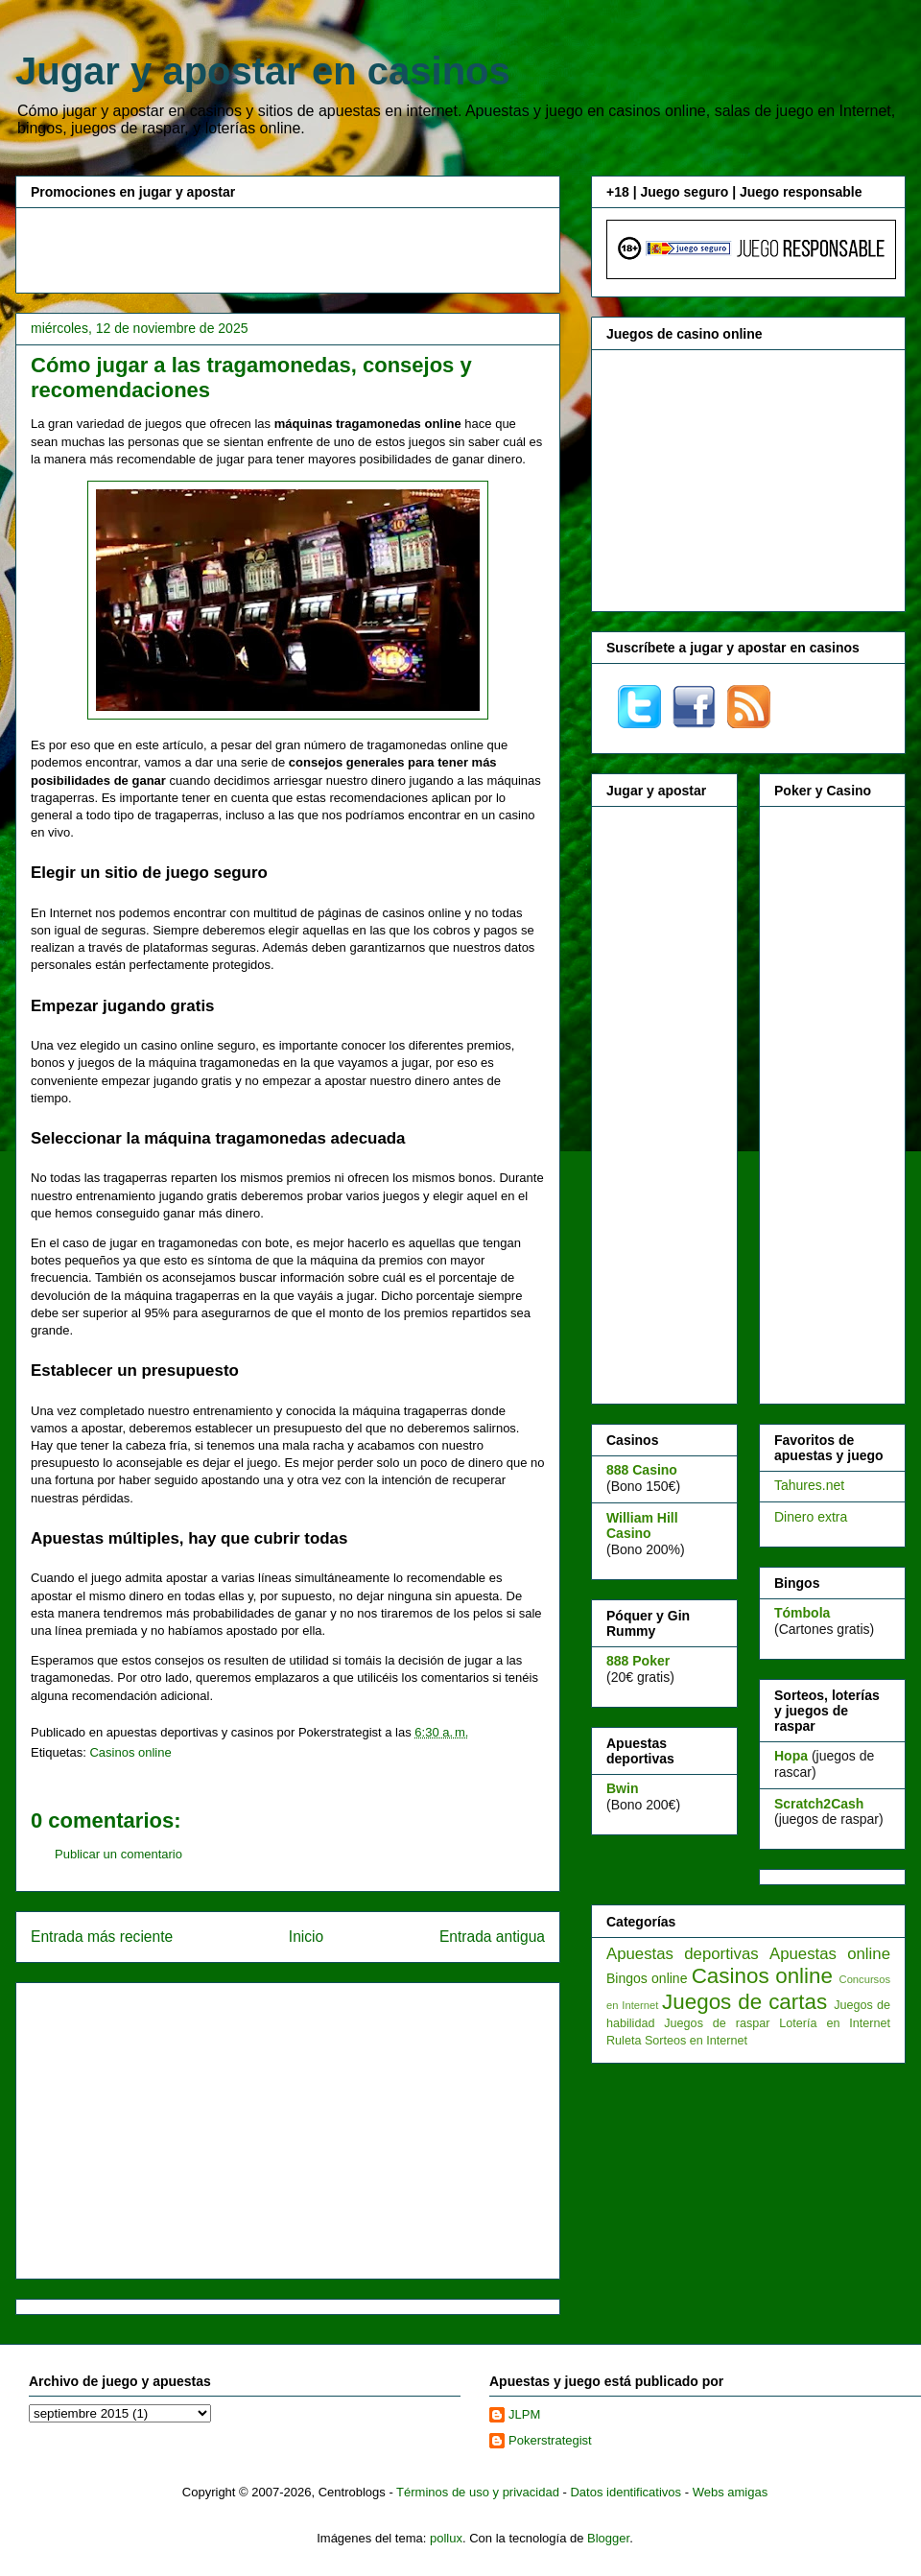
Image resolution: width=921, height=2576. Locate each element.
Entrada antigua (492, 1936)
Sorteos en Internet (696, 2040)
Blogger (608, 2538)
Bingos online (646, 1978)
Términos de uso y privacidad (477, 2492)
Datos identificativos (625, 2492)
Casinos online (130, 1752)
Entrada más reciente (102, 1936)
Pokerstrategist (550, 2440)
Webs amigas (730, 2492)
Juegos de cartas (744, 2002)
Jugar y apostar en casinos (262, 71)
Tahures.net (809, 1485)
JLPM (524, 2414)
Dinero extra (810, 1516)
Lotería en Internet (834, 2023)
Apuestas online (829, 1954)
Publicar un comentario (118, 1854)
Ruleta (623, 2040)
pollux (446, 2538)
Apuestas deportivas (682, 1954)
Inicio (306, 1936)
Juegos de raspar (716, 2023)
